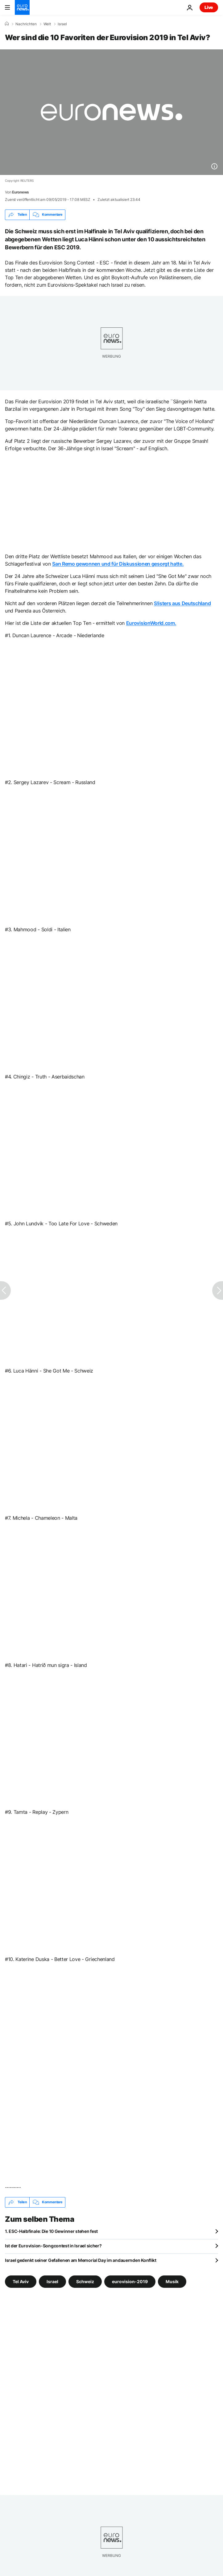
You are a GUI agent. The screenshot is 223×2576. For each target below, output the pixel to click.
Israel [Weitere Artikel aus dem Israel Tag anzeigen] (52, 2281)
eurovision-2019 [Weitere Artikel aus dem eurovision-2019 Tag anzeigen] (130, 2281)
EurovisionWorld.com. (151, 623)
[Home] (7, 24)
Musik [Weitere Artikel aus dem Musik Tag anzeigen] (172, 2281)
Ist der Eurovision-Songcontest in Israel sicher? (53, 2245)
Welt (47, 24)
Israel (62, 24)
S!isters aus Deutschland (182, 603)
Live (208, 7)
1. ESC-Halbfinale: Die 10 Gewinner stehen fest (51, 2231)
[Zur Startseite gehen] (22, 7)
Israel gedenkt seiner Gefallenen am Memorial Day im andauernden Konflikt (80, 2260)
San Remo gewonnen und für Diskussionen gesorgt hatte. (118, 564)
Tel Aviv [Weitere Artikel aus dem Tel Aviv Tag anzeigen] (21, 2281)
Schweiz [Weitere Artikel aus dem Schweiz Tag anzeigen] (85, 2281)
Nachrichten (26, 24)
